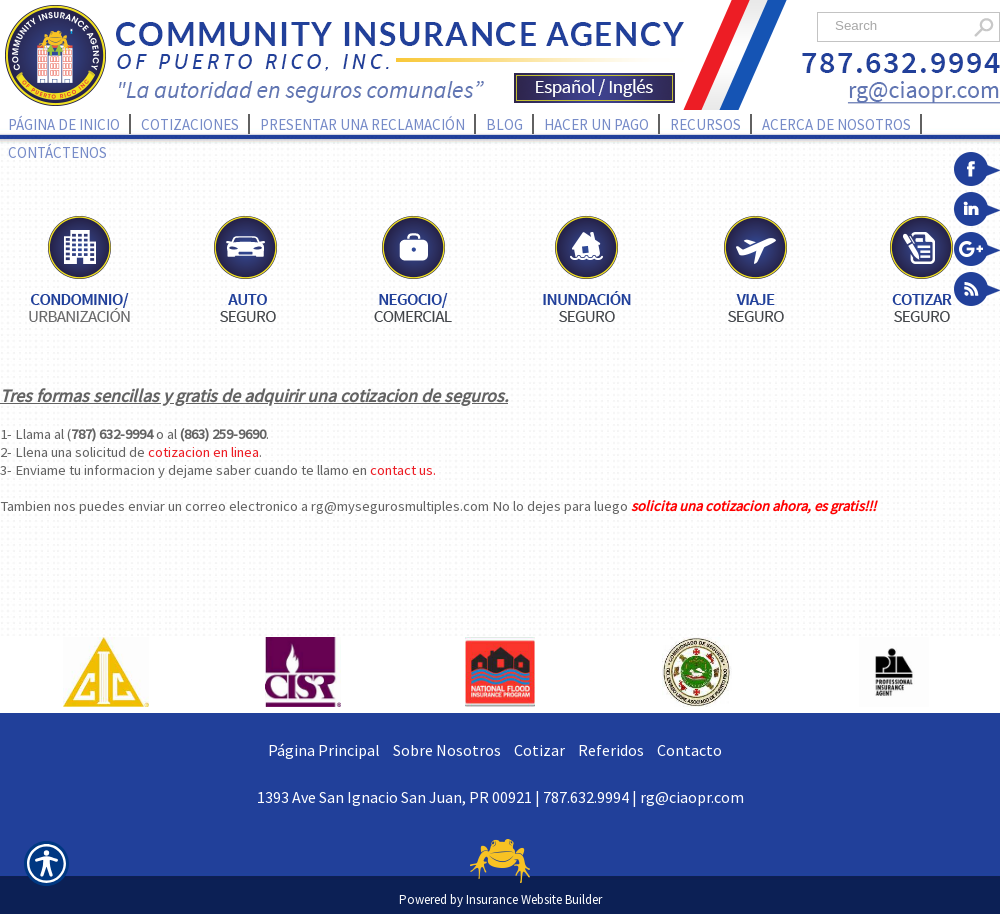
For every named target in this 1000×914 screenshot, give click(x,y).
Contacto (689, 750)
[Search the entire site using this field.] (897, 25)
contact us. (403, 470)
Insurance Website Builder (534, 899)
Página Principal (324, 750)
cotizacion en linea (203, 452)
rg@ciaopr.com (692, 797)
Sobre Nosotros (447, 750)
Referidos (611, 750)
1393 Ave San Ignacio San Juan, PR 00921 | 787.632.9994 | (448, 797)
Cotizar (539, 750)
